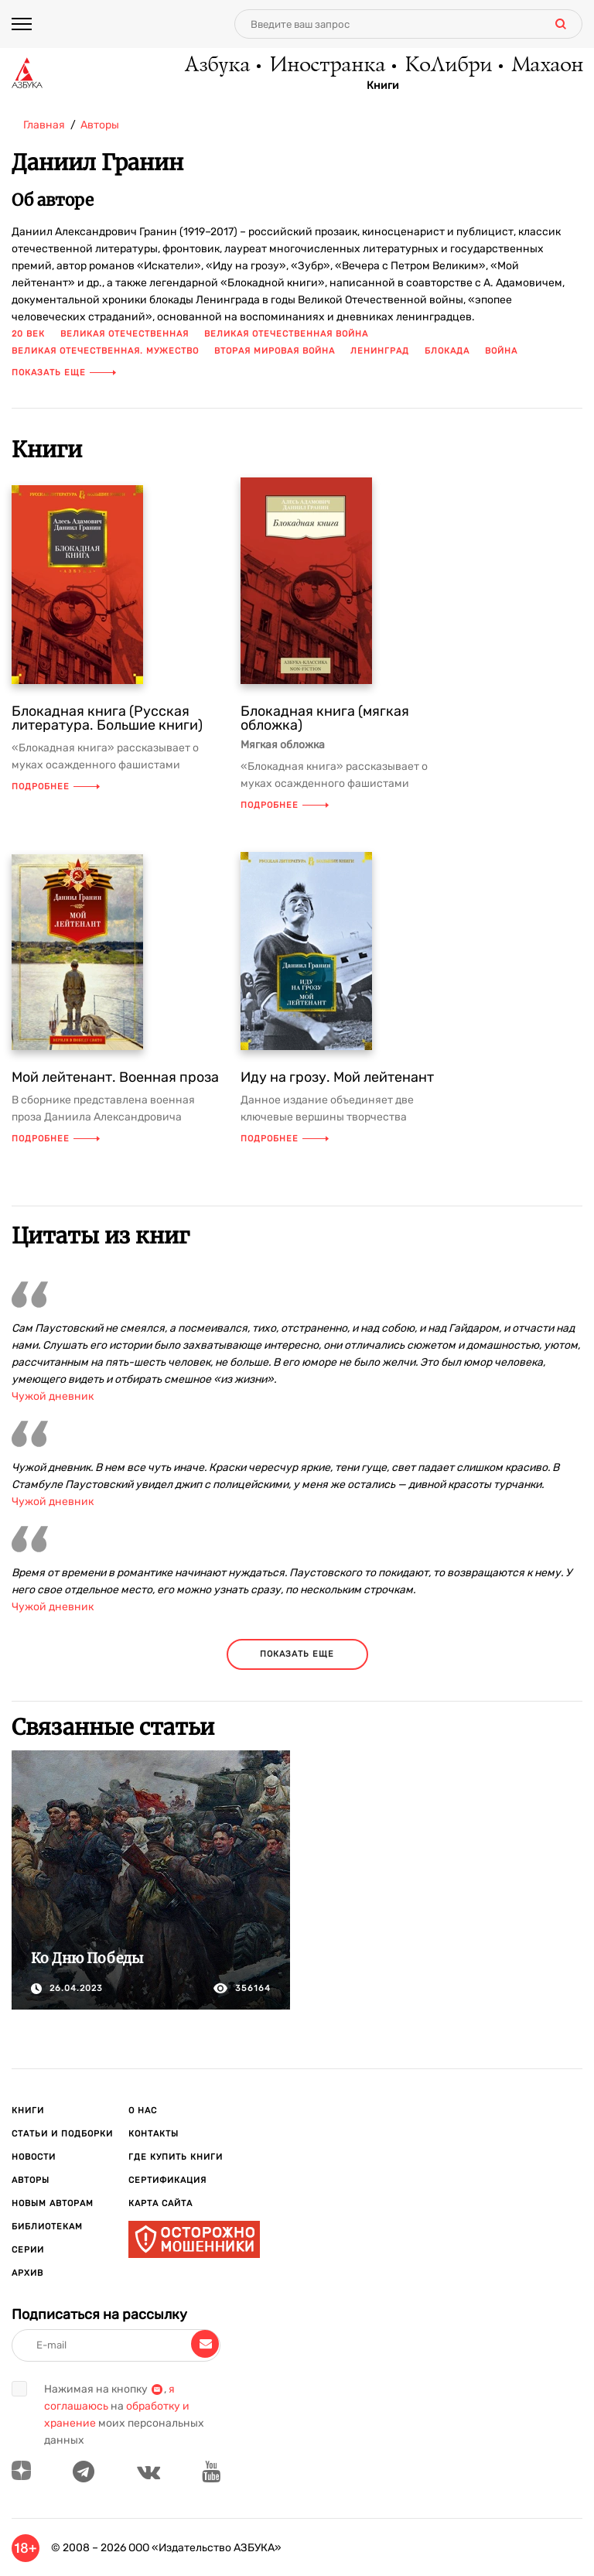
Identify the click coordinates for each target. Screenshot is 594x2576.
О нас (142, 2111)
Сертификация (167, 2180)
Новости (34, 2157)
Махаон (546, 66)
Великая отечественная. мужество (105, 351)
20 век (28, 334)
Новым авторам (53, 2203)
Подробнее (56, 787)
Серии (28, 2250)
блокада (447, 351)
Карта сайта (160, 2203)
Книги (383, 85)
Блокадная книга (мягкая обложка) (325, 718)
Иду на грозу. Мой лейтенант (337, 1077)
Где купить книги (175, 2157)
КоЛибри (447, 66)
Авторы (31, 2180)
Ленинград (379, 351)
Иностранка (326, 66)
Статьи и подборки (62, 2134)
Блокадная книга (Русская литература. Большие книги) (107, 718)
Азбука (216, 66)
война (501, 351)
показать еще (297, 1654)
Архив (27, 2273)
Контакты (153, 2134)
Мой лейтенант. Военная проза (115, 1077)
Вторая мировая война (274, 351)
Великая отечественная (124, 334)
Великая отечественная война (286, 334)
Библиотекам (47, 2227)
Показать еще (64, 373)
